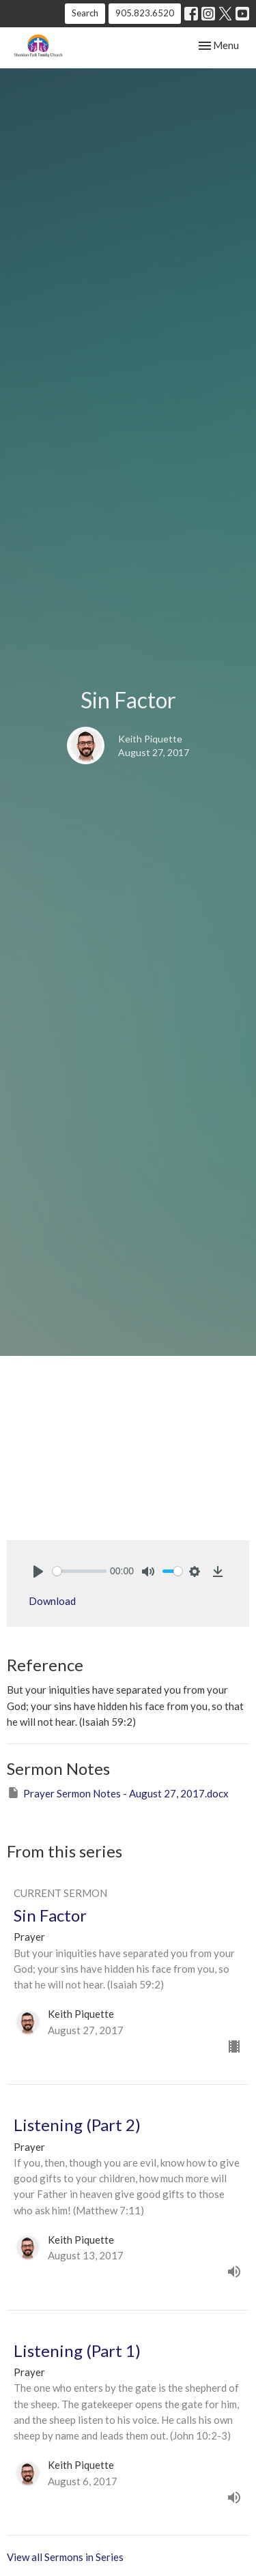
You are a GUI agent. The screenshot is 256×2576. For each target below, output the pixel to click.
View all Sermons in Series (65, 2557)
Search (85, 13)
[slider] (79, 1571)
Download (52, 1601)
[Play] (38, 1571)
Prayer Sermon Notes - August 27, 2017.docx (118, 1792)
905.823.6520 (144, 13)
